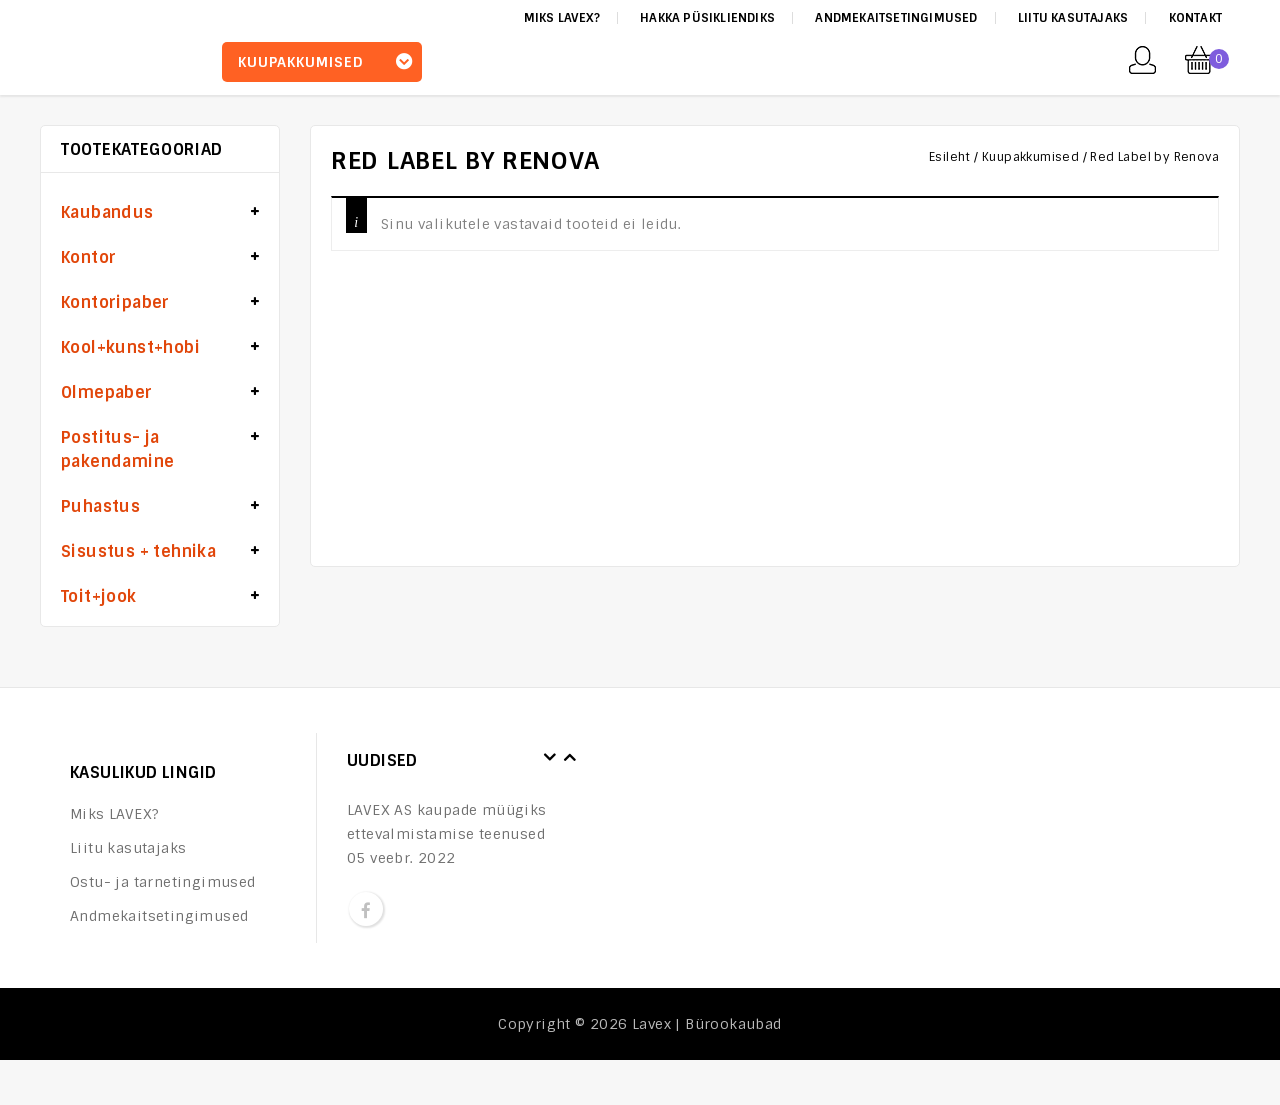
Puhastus (100, 506)
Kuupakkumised (1030, 157)
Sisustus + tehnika (138, 551)
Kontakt (1195, 18)
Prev (550, 758)
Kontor (88, 257)
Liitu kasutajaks (1073, 18)
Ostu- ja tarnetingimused (163, 882)
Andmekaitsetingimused (896, 18)
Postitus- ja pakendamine (117, 449)
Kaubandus (107, 212)
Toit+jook (99, 596)
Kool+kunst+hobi (130, 347)
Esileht (950, 157)
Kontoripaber (115, 302)
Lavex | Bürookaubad (707, 1024)
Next (570, 758)
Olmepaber (107, 392)
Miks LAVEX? (562, 18)
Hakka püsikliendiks (707, 18)
